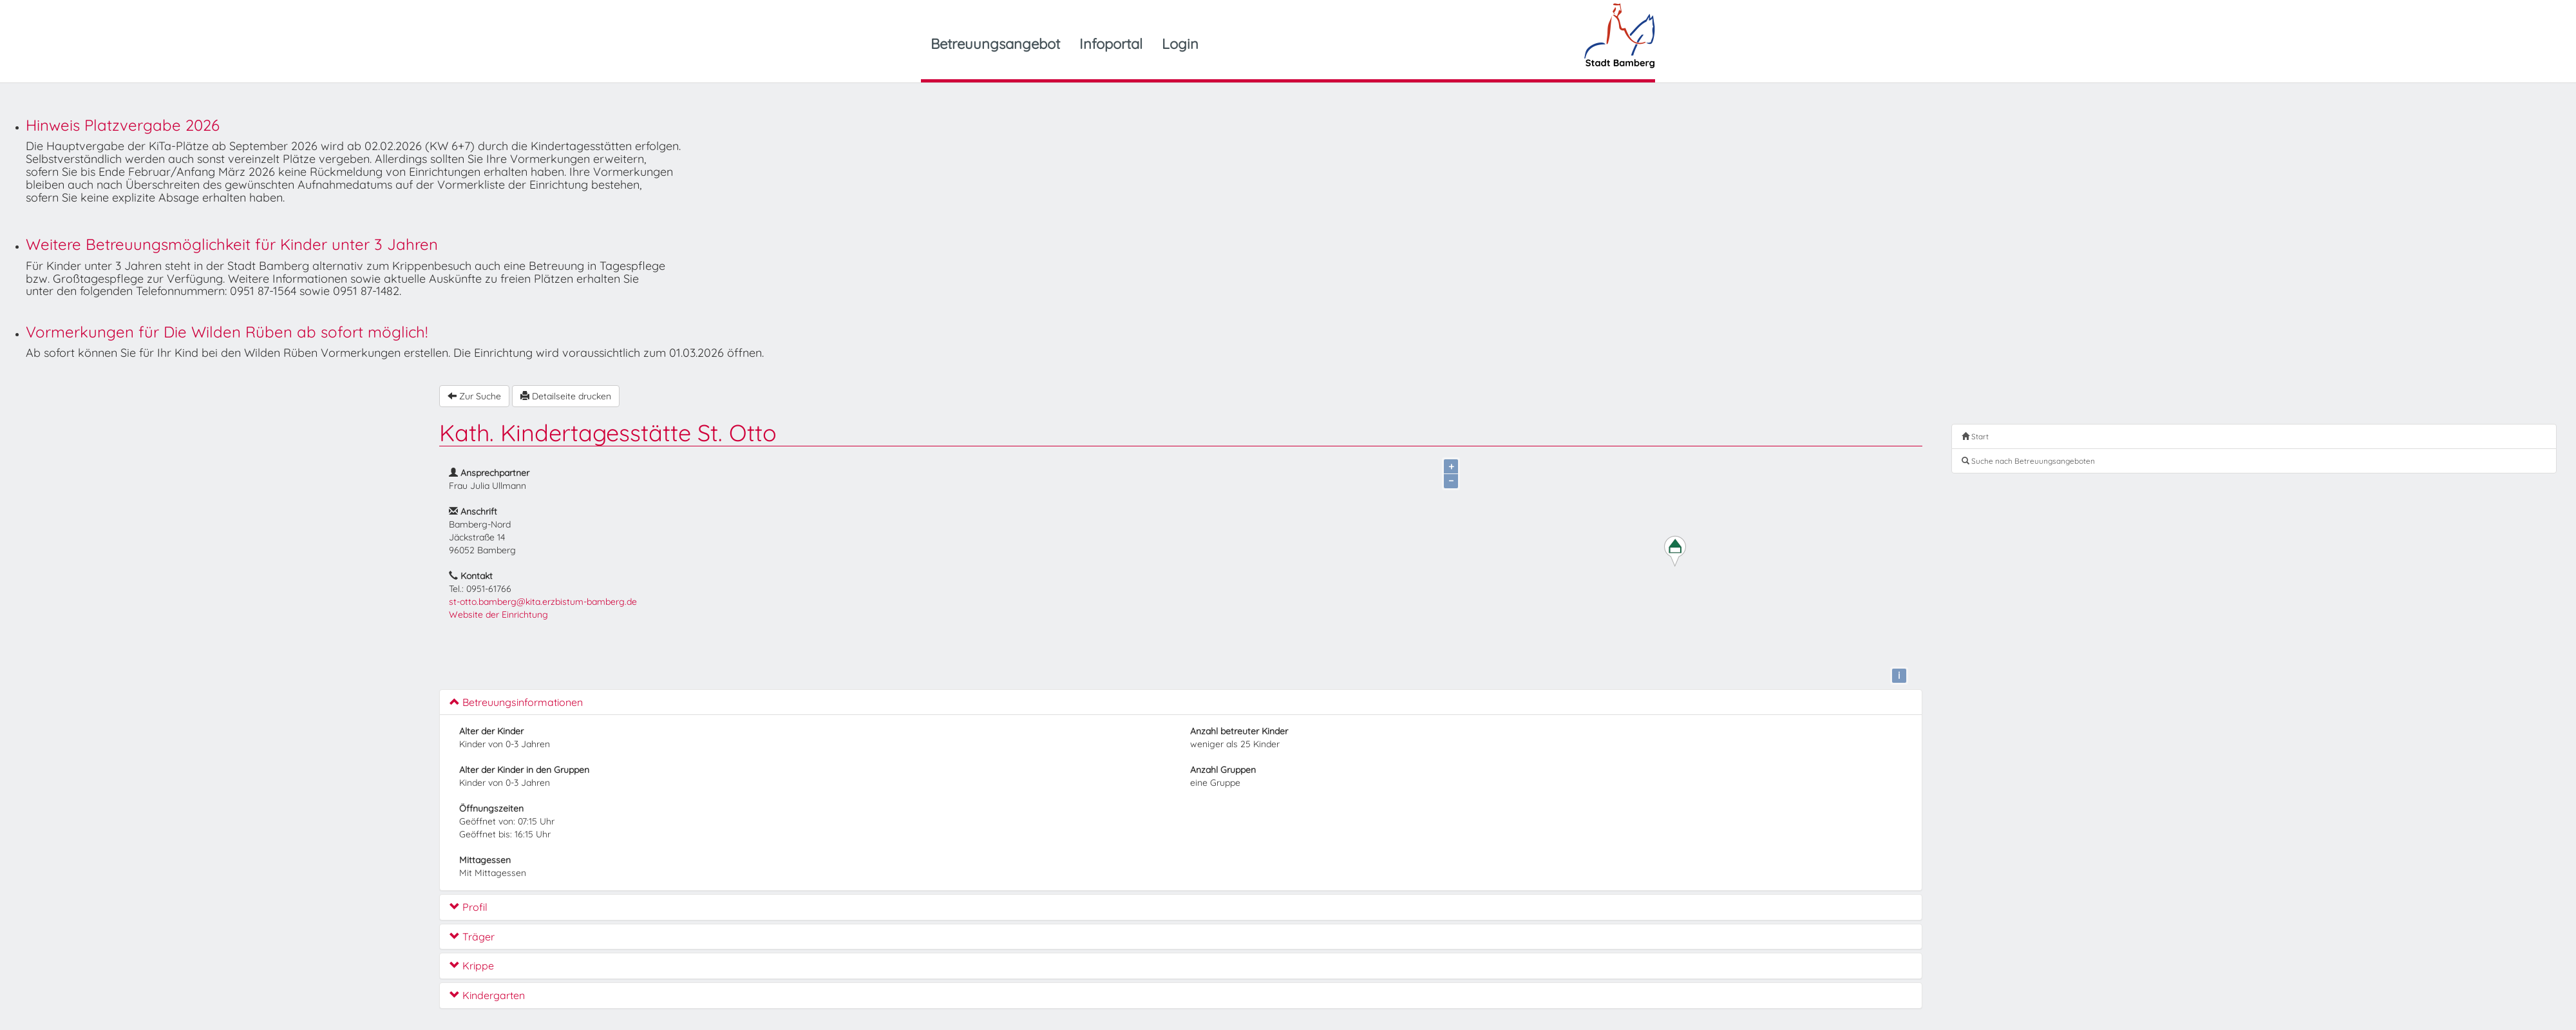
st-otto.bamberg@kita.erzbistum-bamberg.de (543, 601)
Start (1975, 436)
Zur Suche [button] (474, 396)
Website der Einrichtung (498, 614)
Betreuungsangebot (995, 44)
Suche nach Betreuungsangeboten (2028, 461)
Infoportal (1110, 44)
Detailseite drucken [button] (565, 396)
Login (1180, 44)
